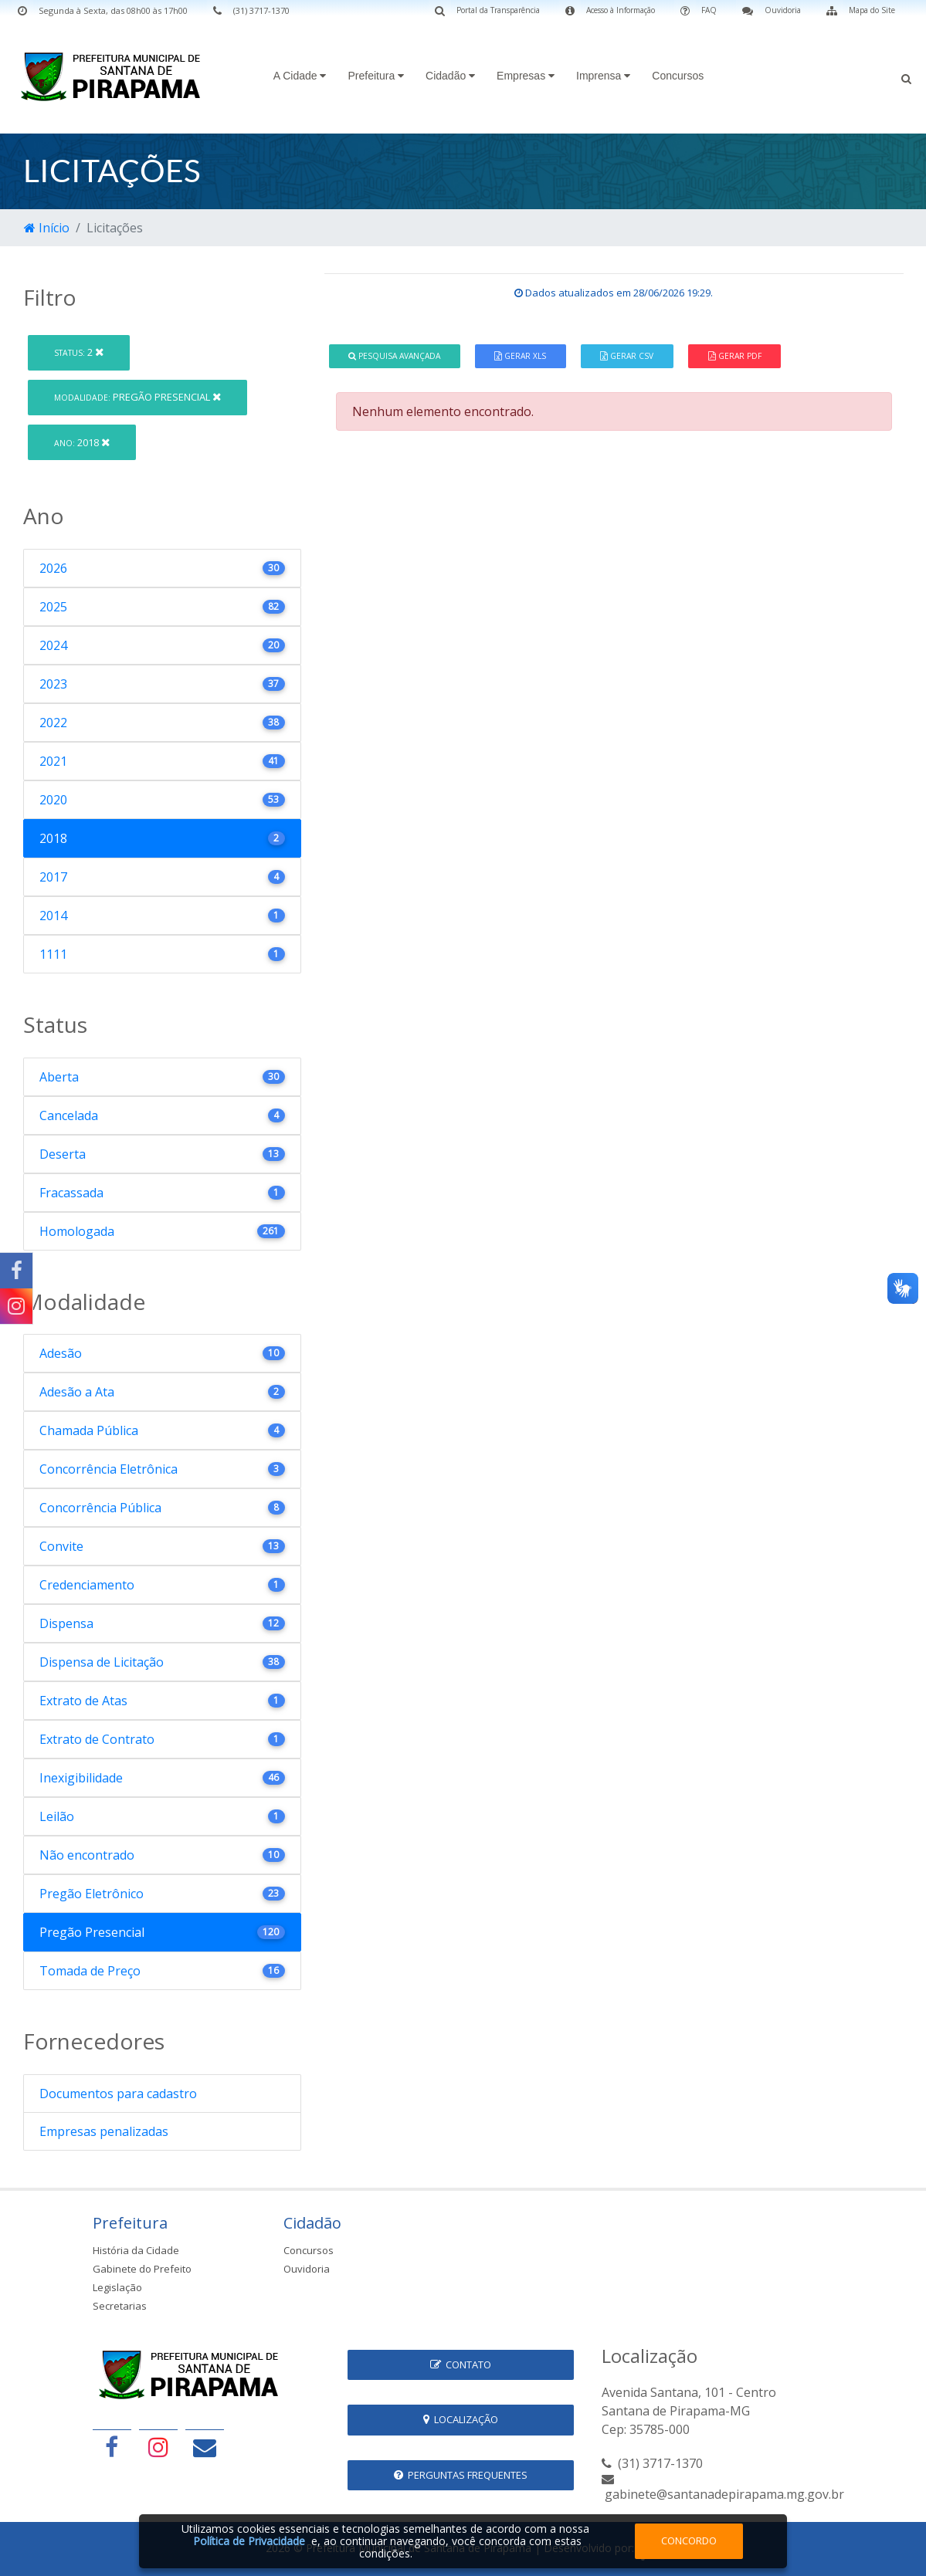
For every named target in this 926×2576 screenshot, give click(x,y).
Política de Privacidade (249, 2541)
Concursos (678, 75)
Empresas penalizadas (103, 2131)
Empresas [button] (526, 75)
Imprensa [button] (603, 75)
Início (47, 227)
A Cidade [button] (300, 75)
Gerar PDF (734, 355)
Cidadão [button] (450, 75)
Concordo (689, 2540)
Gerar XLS (520, 355)
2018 (82, 442)
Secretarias (120, 2306)
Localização (460, 2419)
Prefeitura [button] (376, 75)
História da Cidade (136, 2250)
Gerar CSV (626, 355)
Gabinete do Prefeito (142, 2269)
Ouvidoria (306, 2269)
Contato (460, 2364)
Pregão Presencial (137, 397)
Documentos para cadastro (118, 2093)
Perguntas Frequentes (460, 2475)
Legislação (117, 2287)
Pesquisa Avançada (394, 355)
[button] (906, 77)
